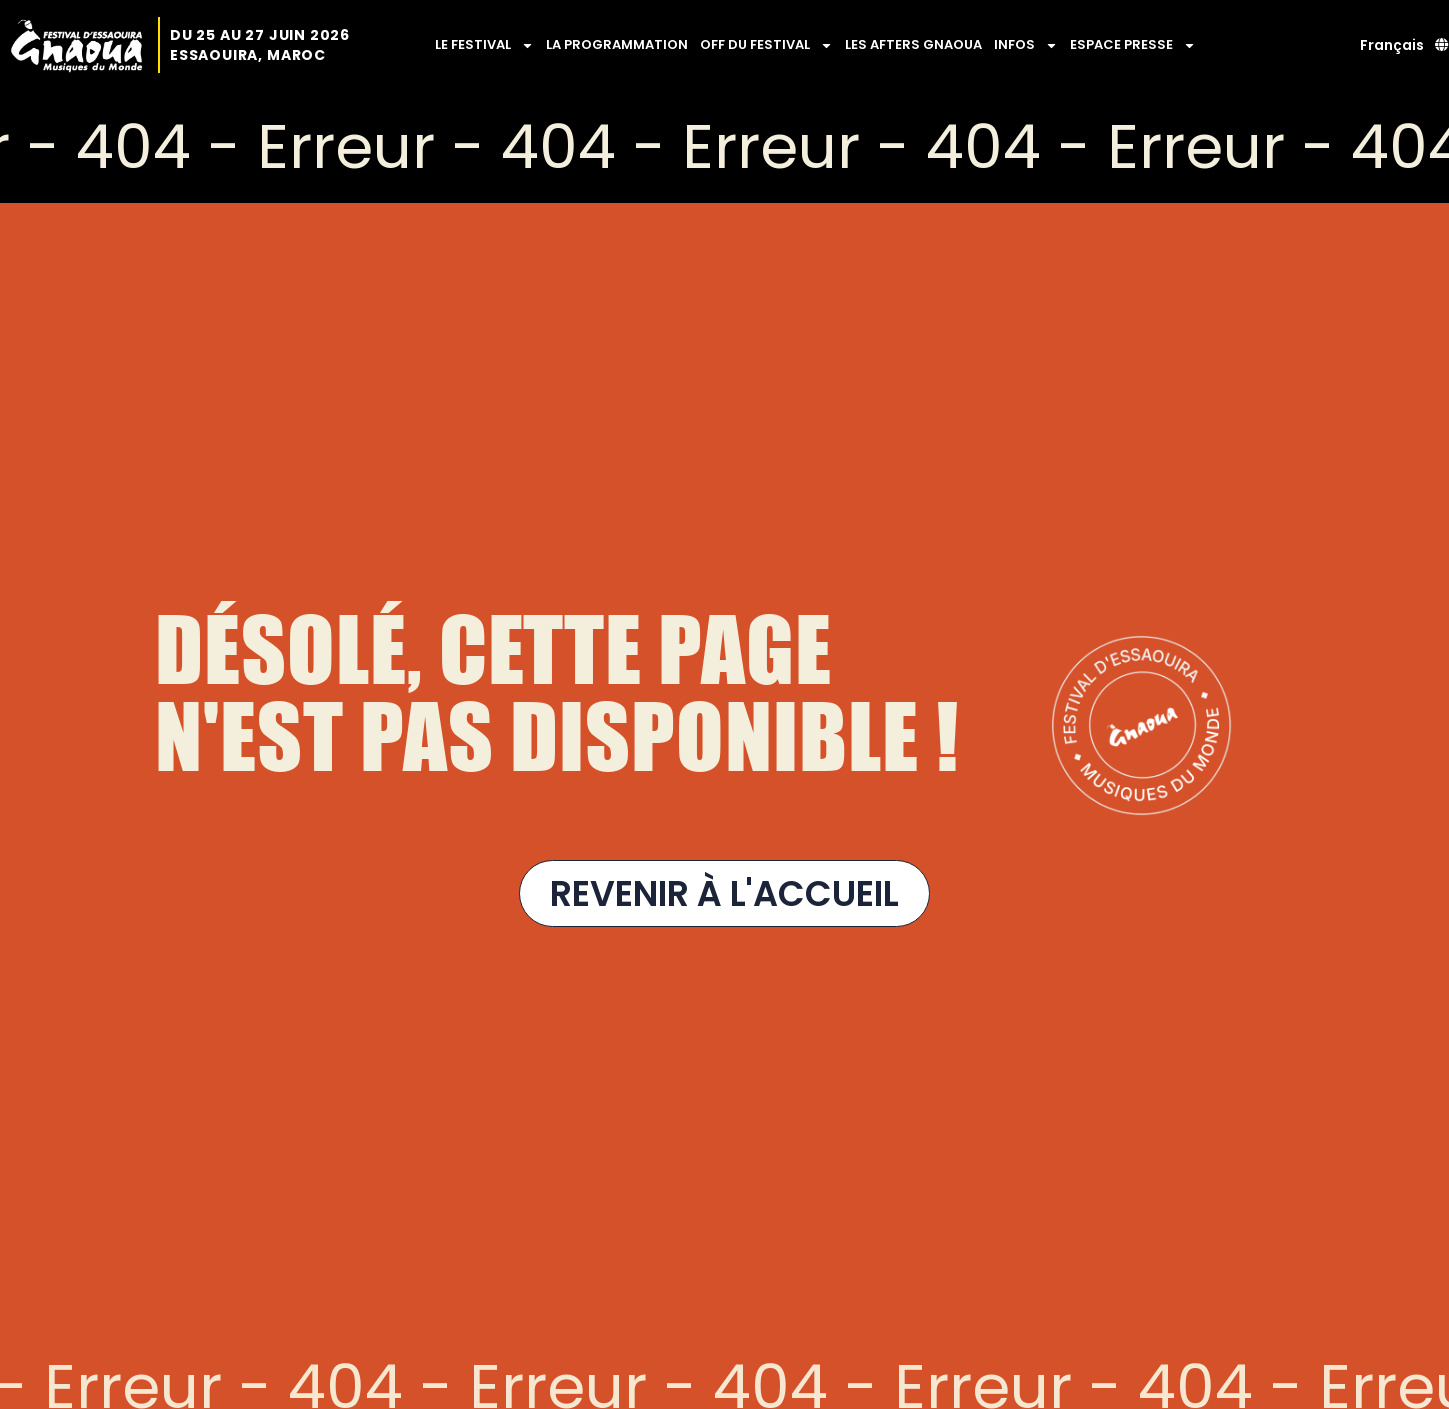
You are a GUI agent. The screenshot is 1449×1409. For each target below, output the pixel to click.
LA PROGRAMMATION (617, 44)
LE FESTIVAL (484, 45)
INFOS (1026, 45)
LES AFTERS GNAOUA (913, 44)
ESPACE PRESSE (1133, 45)
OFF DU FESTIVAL (766, 45)
